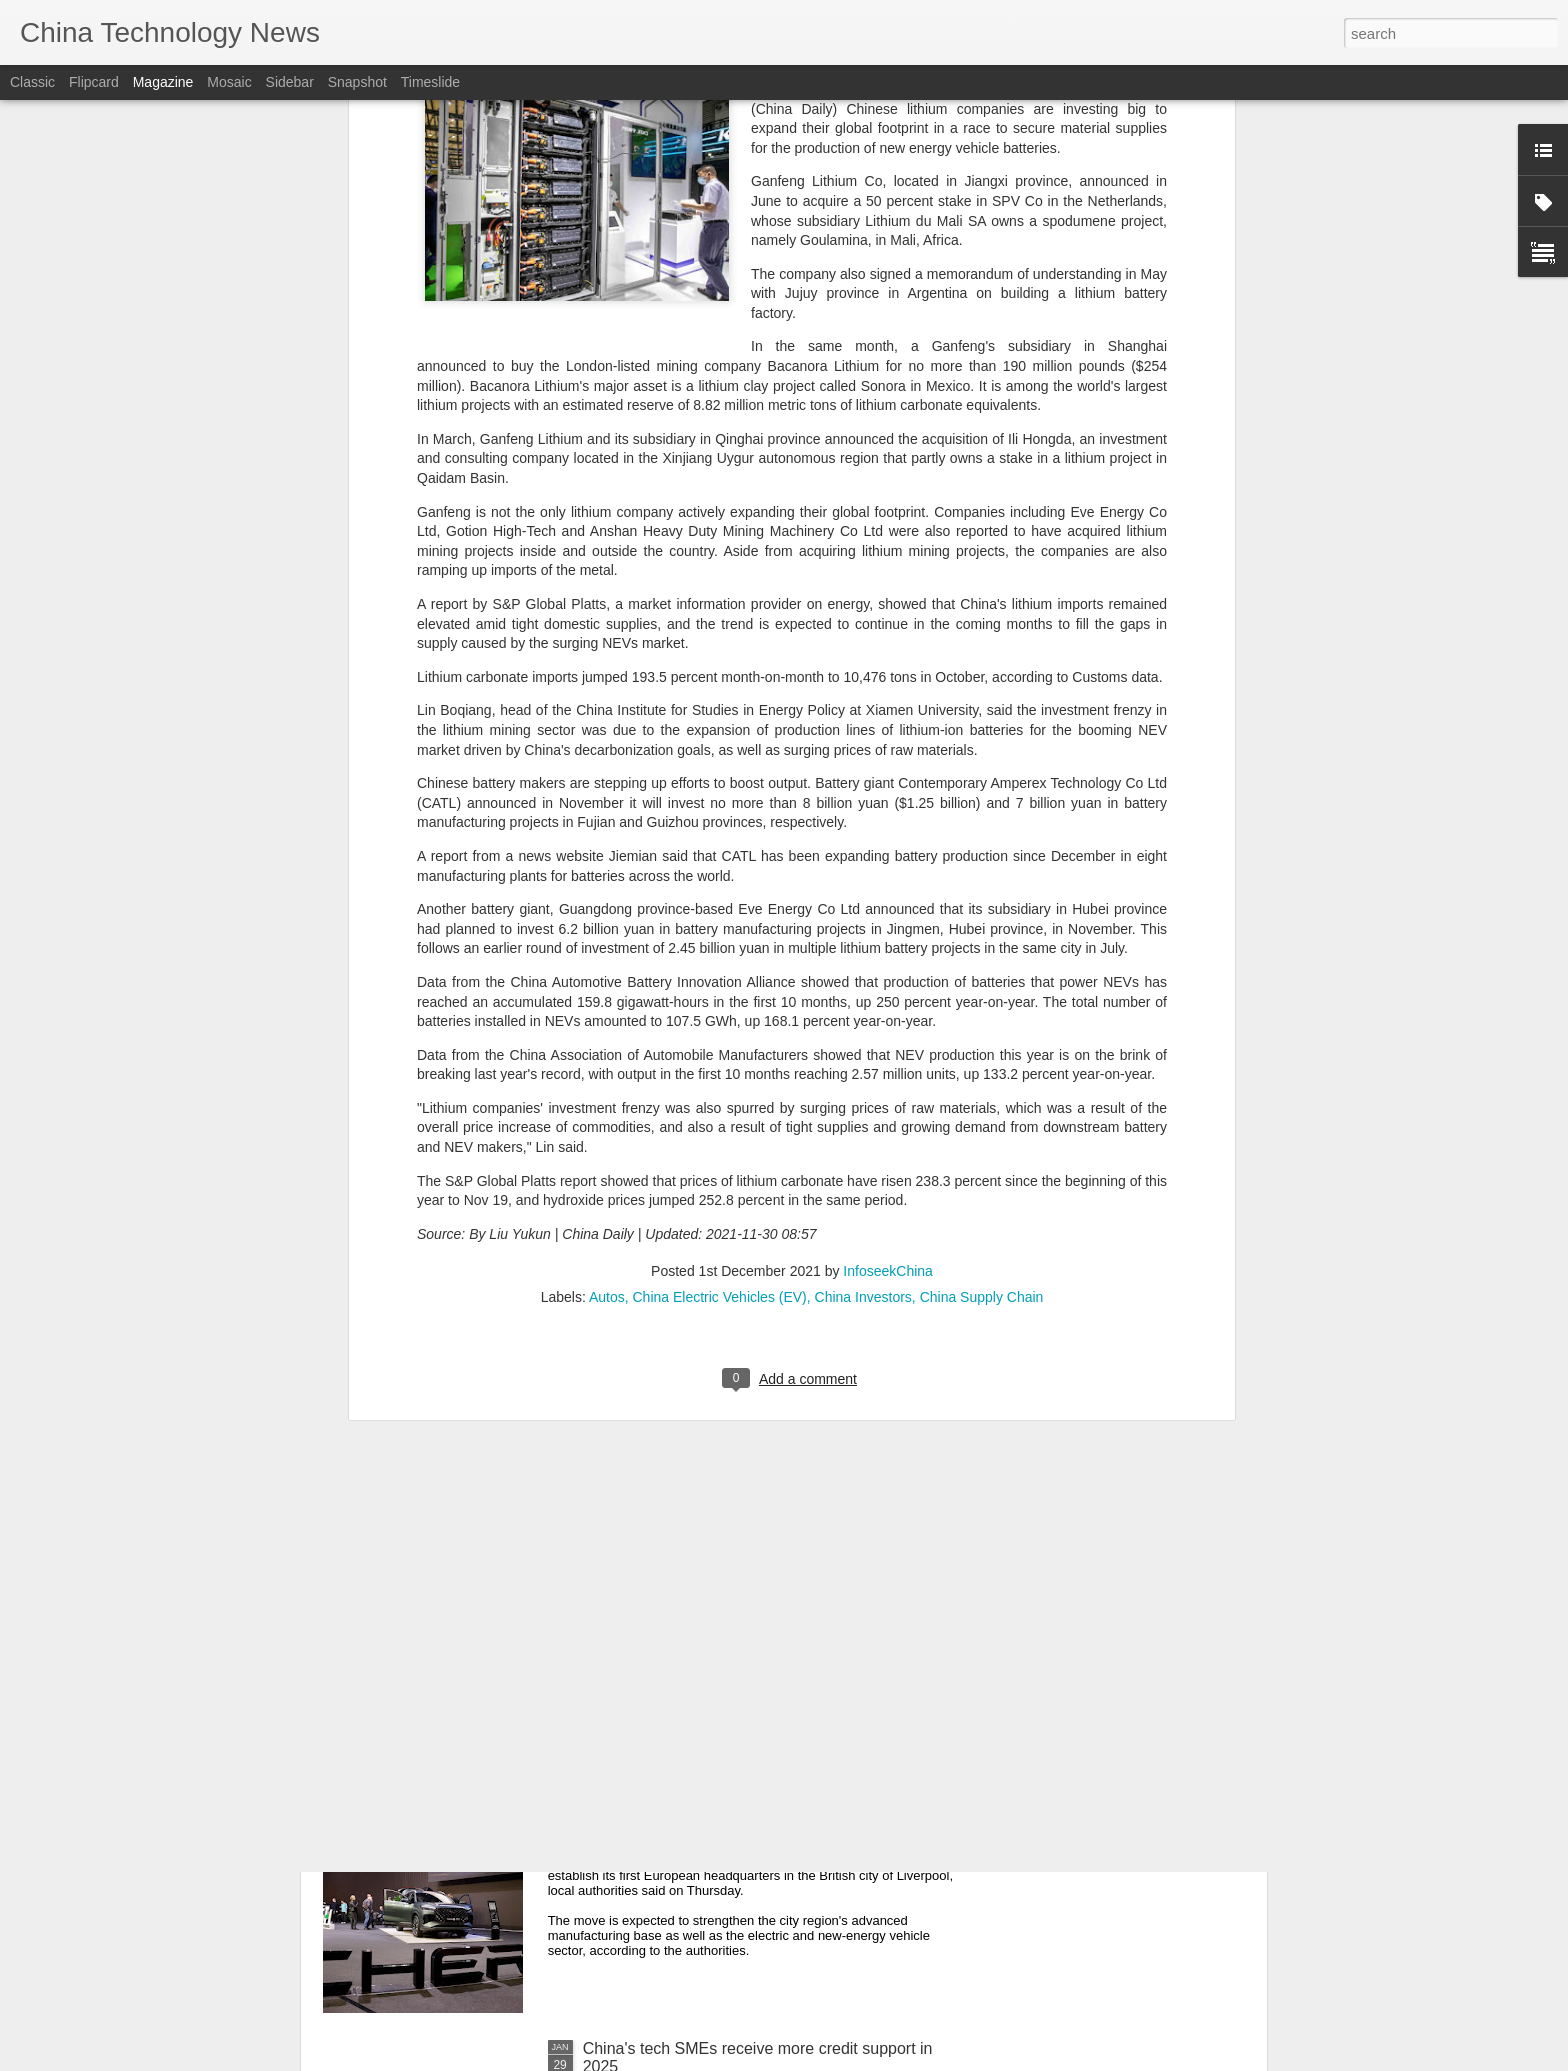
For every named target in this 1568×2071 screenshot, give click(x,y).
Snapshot (357, 82)
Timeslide (430, 82)
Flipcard (94, 82)
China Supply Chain (982, 886)
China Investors (863, 886)
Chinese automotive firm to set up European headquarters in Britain (739, 1830)
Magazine (163, 82)
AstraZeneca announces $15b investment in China (762, 1594)
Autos (607, 886)
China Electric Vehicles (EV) (719, 886)
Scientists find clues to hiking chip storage (731, 1367)
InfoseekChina (888, 860)
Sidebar (290, 82)
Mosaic (229, 82)
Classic (32, 82)
